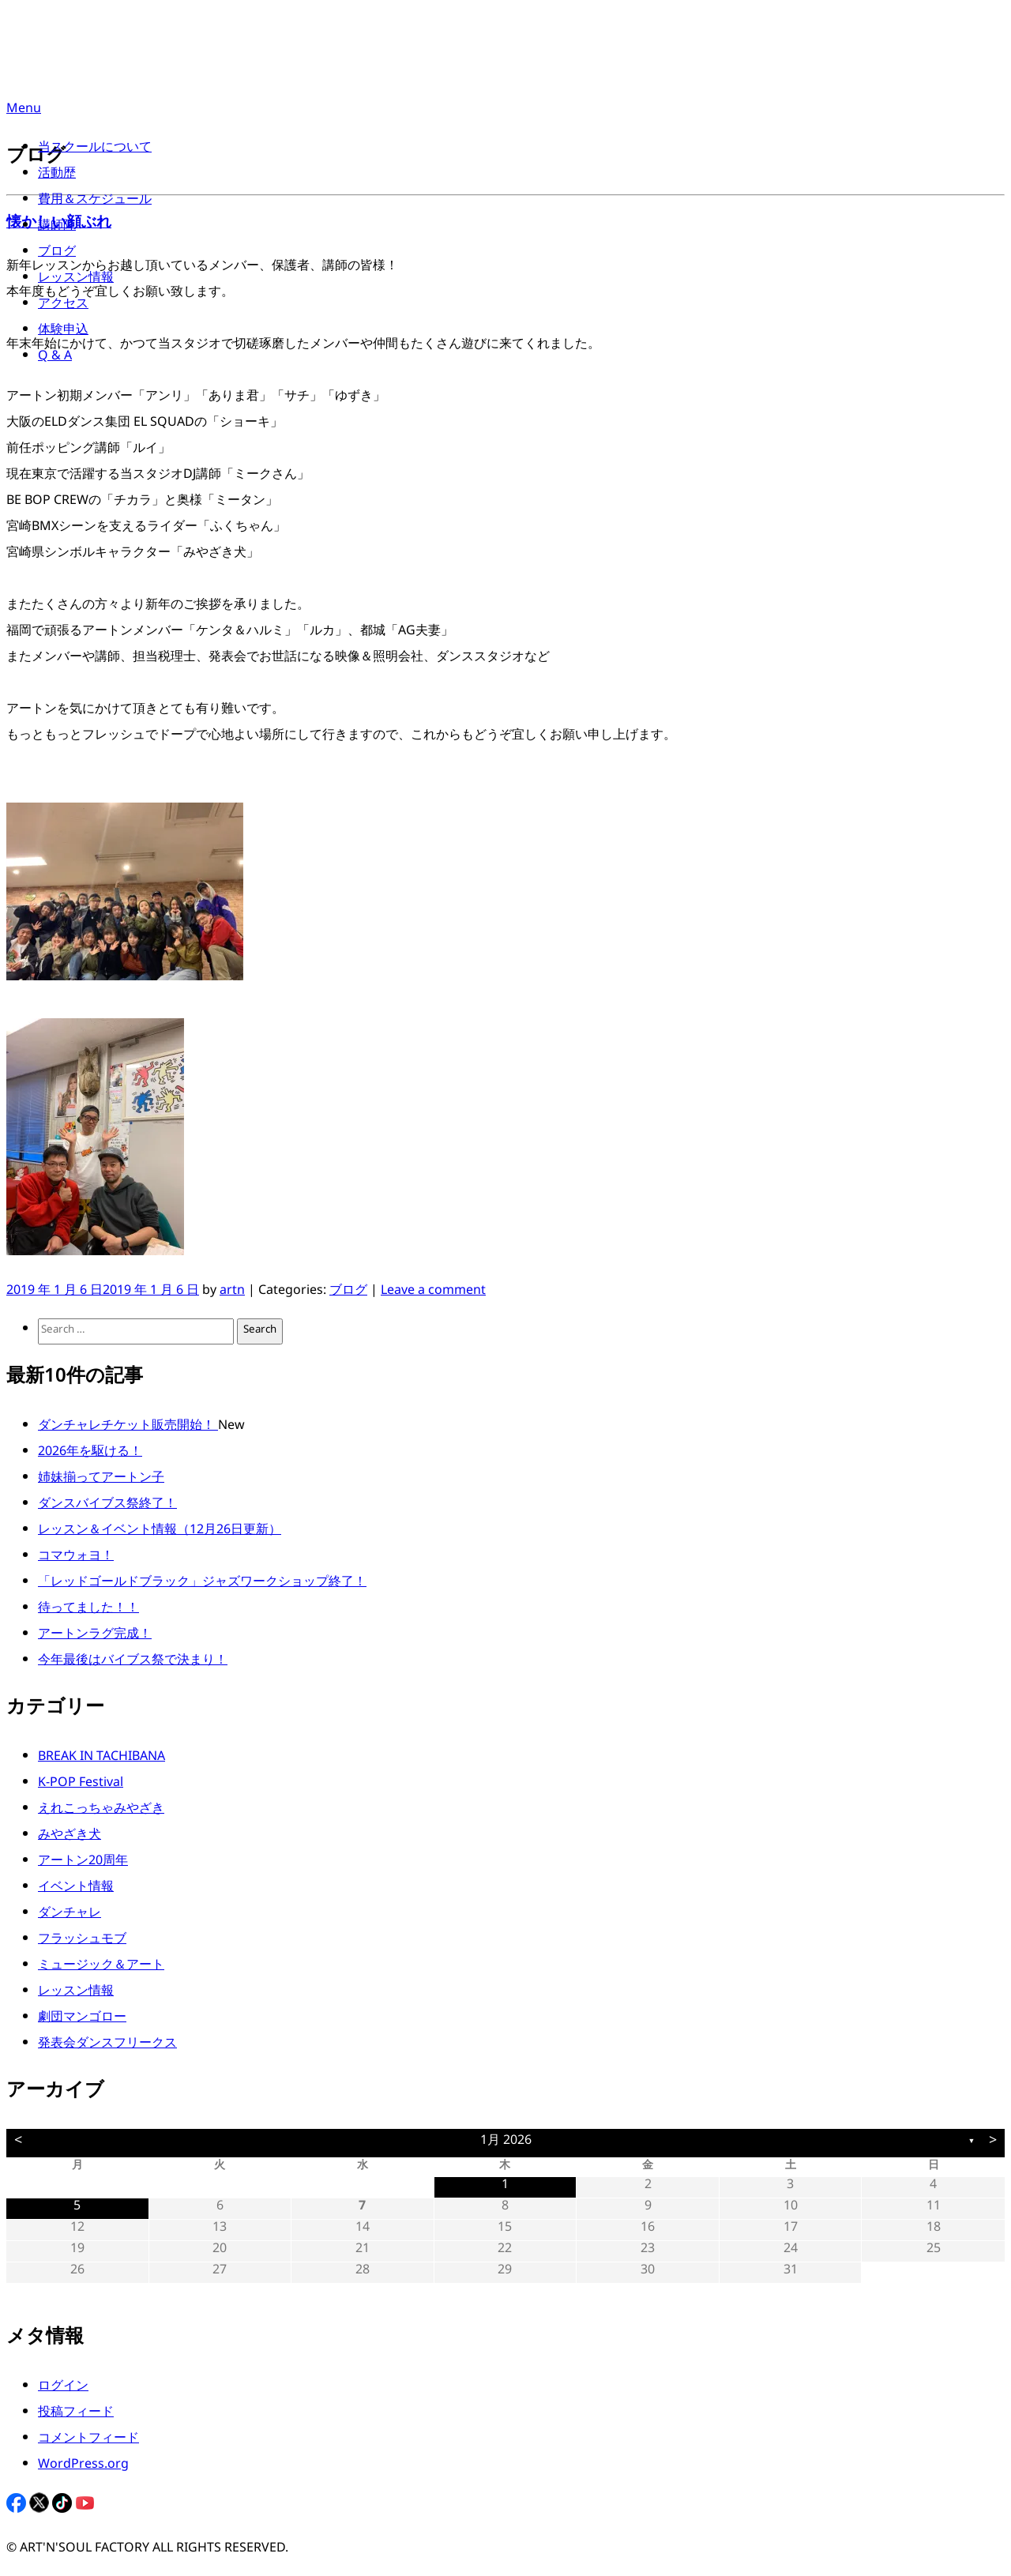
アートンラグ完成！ (95, 1636)
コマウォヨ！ (76, 1558)
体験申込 (63, 332)
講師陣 (57, 228)
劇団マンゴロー (82, 2019)
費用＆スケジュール (95, 202)
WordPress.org (83, 2467)
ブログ (57, 254)
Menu (23, 111)
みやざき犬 (69, 1837)
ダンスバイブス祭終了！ (107, 1506)
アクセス (63, 306)
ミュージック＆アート (101, 1967)
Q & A (55, 358)
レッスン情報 (76, 280)
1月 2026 (506, 2143)
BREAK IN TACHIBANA (101, 1759)
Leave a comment (433, 1293)
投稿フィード (76, 2414)
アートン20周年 (83, 1863)
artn (232, 1293)
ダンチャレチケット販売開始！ (128, 1428)
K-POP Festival (80, 1785)
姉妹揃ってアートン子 (101, 1480)
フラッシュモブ (82, 1941)
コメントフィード (88, 2440)
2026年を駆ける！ (90, 1454)
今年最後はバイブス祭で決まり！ (132, 1662)
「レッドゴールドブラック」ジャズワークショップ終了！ (202, 1584)
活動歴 (57, 176)
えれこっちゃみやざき (101, 1811)
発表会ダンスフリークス (107, 2046)
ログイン (63, 2388)
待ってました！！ (88, 1610)
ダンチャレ (69, 1915)
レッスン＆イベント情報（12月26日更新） (159, 1532)
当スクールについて (95, 150)
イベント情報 (76, 1889)
